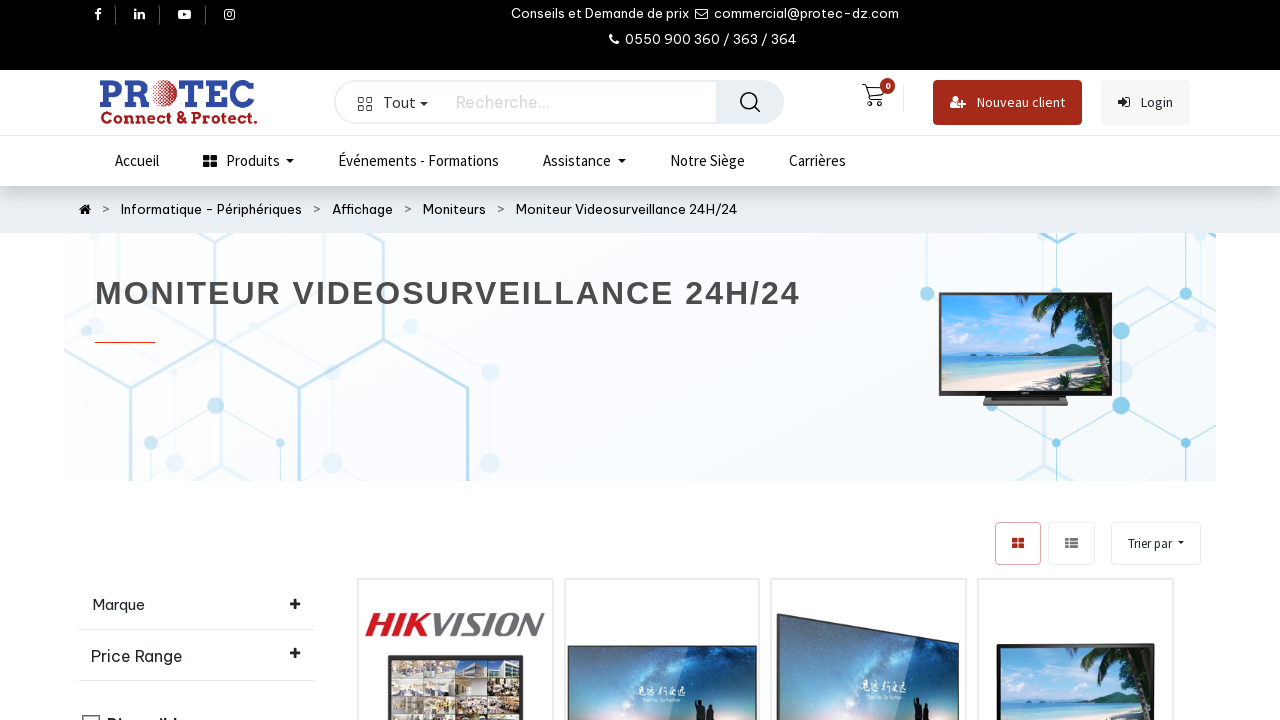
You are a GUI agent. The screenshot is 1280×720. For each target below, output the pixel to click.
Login (1145, 102)
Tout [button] (393, 102)
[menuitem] (137, 161)
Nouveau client (1007, 102)
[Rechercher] (750, 102)
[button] (1156, 543)
